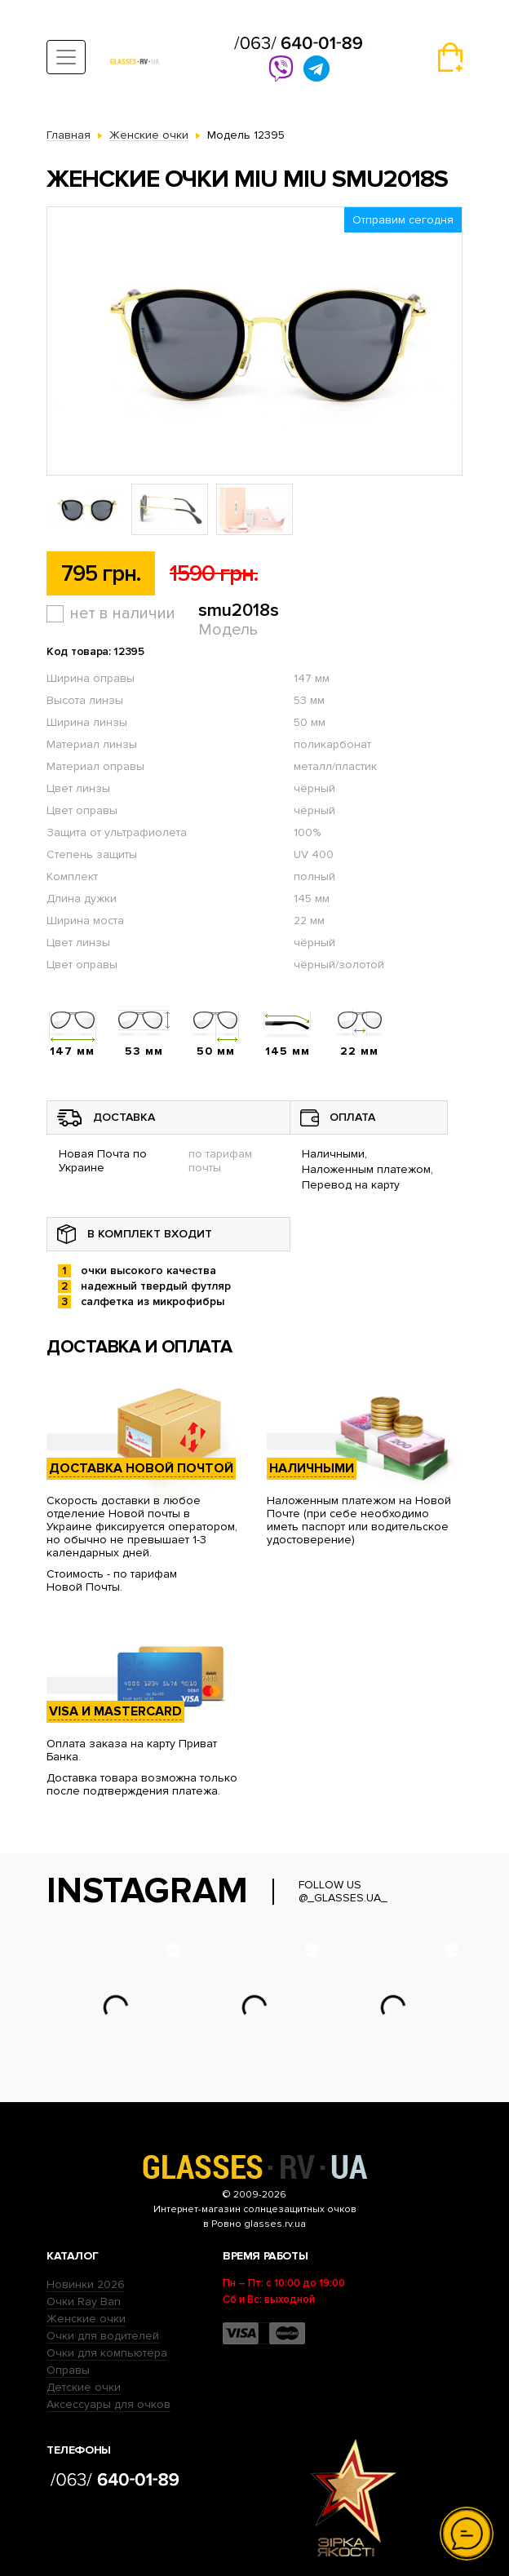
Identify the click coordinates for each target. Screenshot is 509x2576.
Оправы (68, 2370)
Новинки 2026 (85, 2284)
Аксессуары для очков (108, 2404)
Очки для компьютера (106, 2353)
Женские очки (86, 2319)
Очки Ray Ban (83, 2301)
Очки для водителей (102, 2336)
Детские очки (83, 2387)
